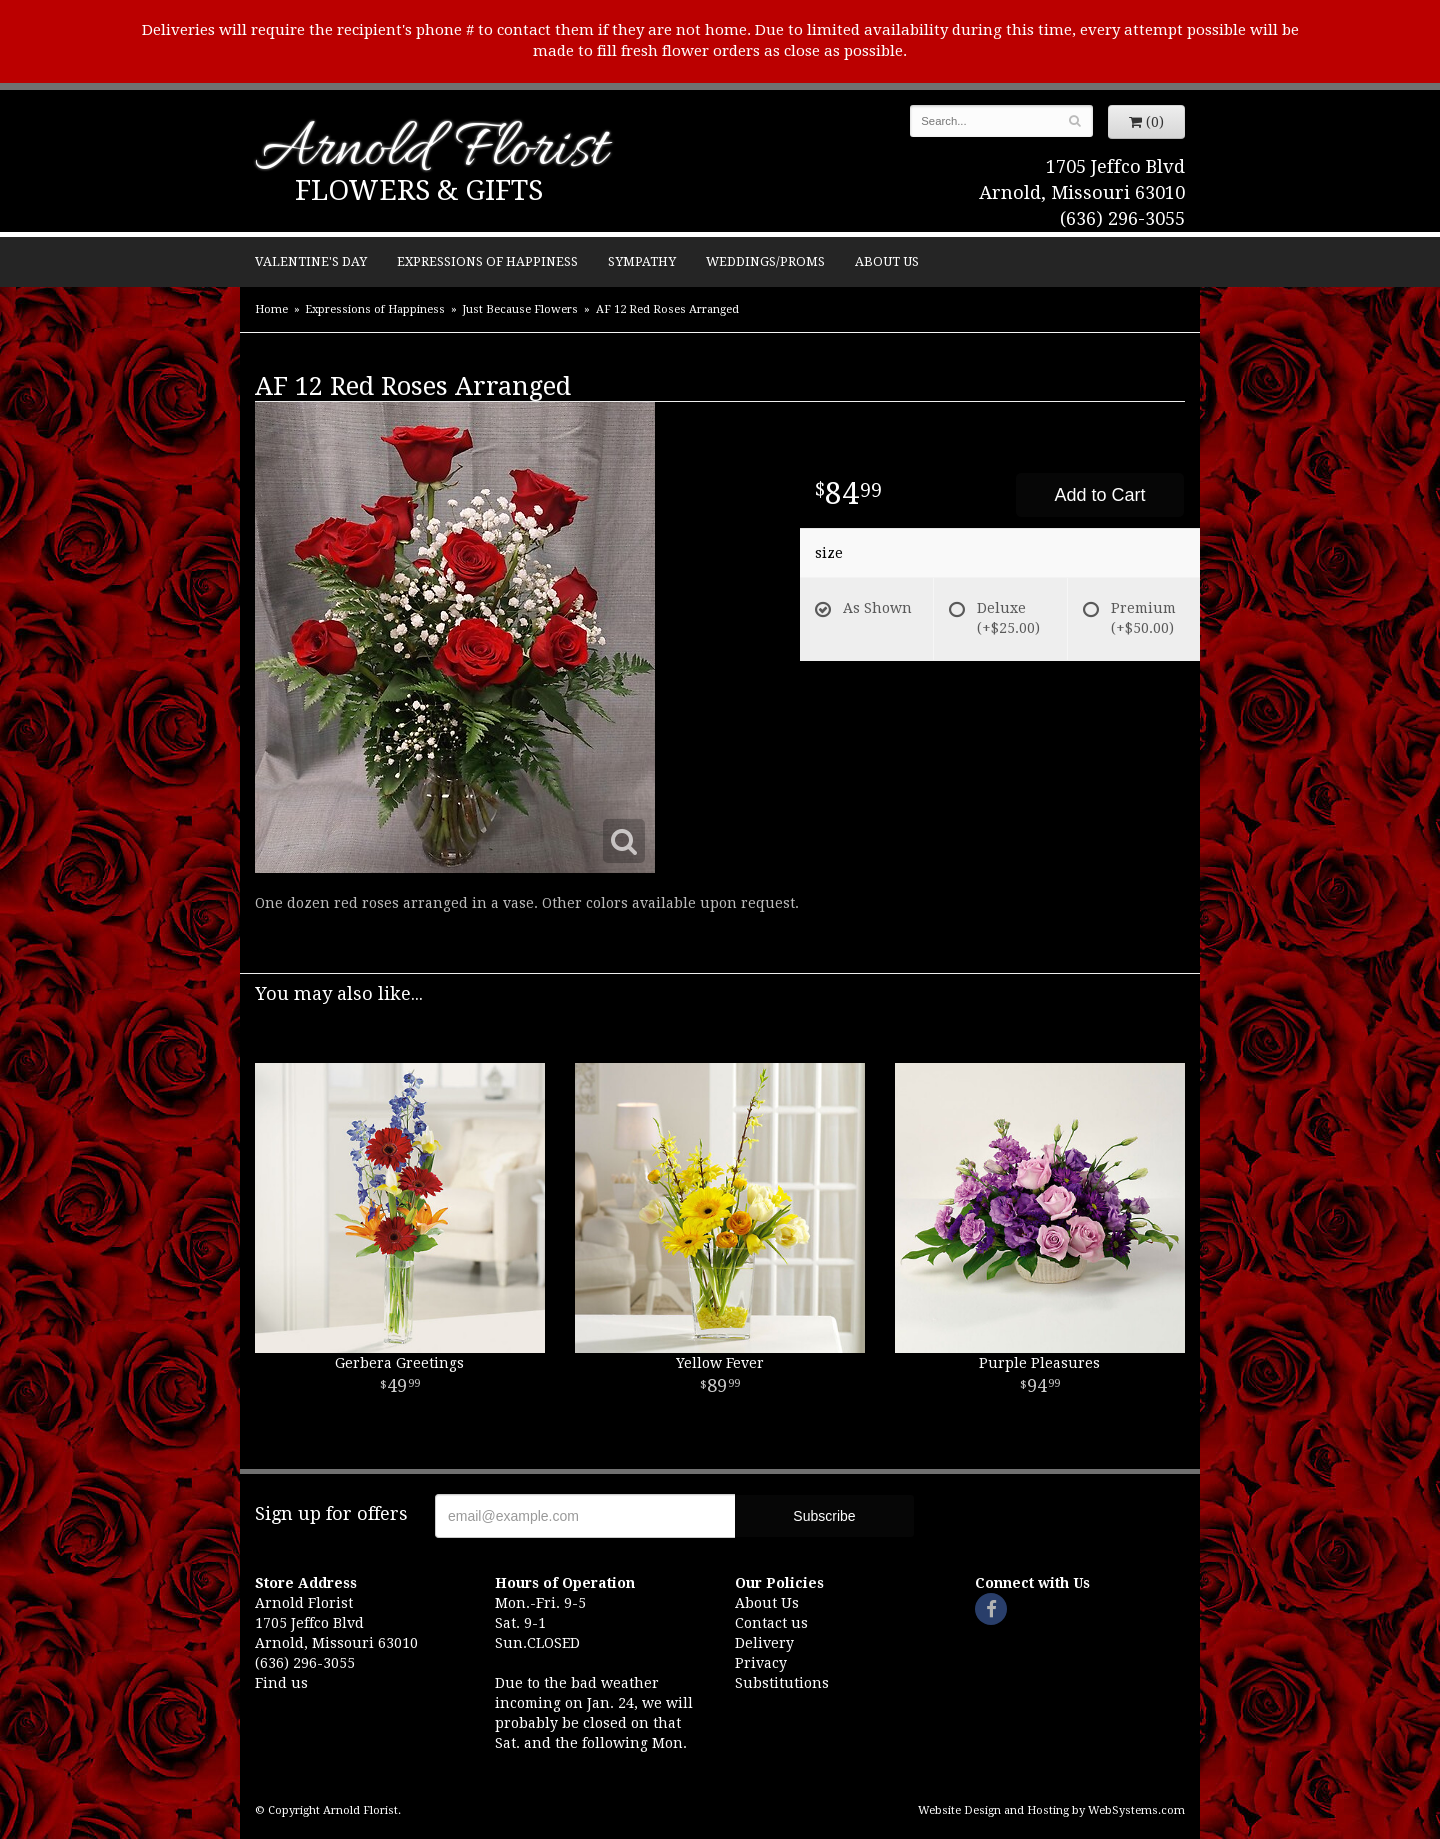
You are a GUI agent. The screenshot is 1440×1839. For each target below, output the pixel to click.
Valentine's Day (311, 261)
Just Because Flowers (520, 309)
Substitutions (782, 1683)
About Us (887, 261)
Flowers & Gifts (419, 190)
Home (271, 309)
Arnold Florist (431, 151)
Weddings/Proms (765, 261)
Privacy (761, 1663)
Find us (281, 1683)
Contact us (771, 1623)
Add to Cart (1099, 495)
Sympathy (642, 261)
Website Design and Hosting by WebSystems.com (1051, 1810)
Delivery (764, 1643)
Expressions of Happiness (487, 261)
